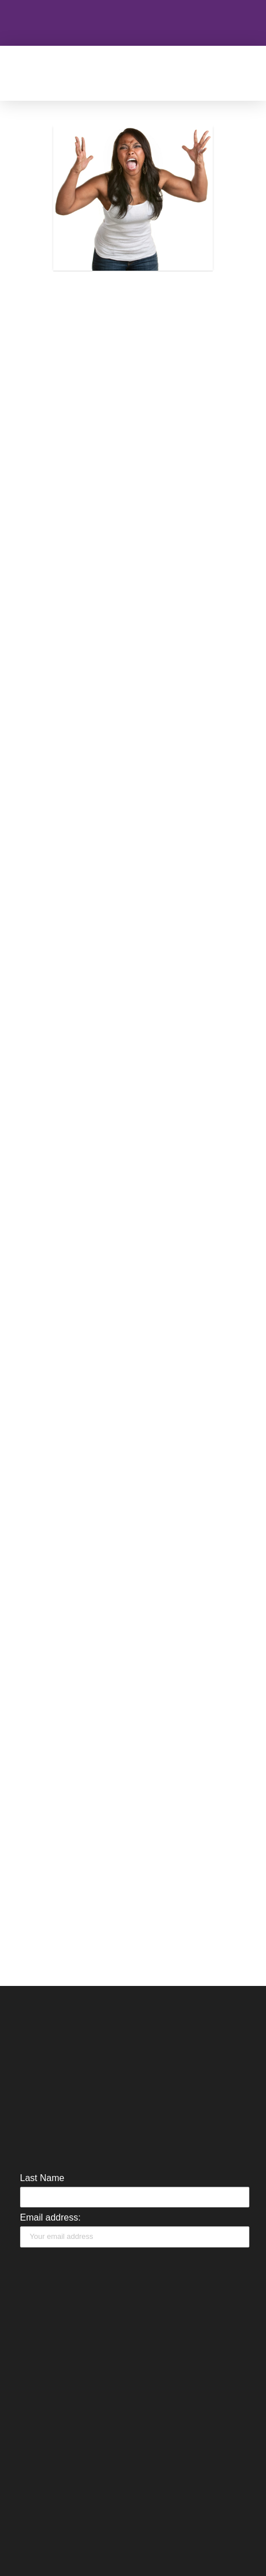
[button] (163, 73)
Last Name (42, 2178)
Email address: (50, 2217)
